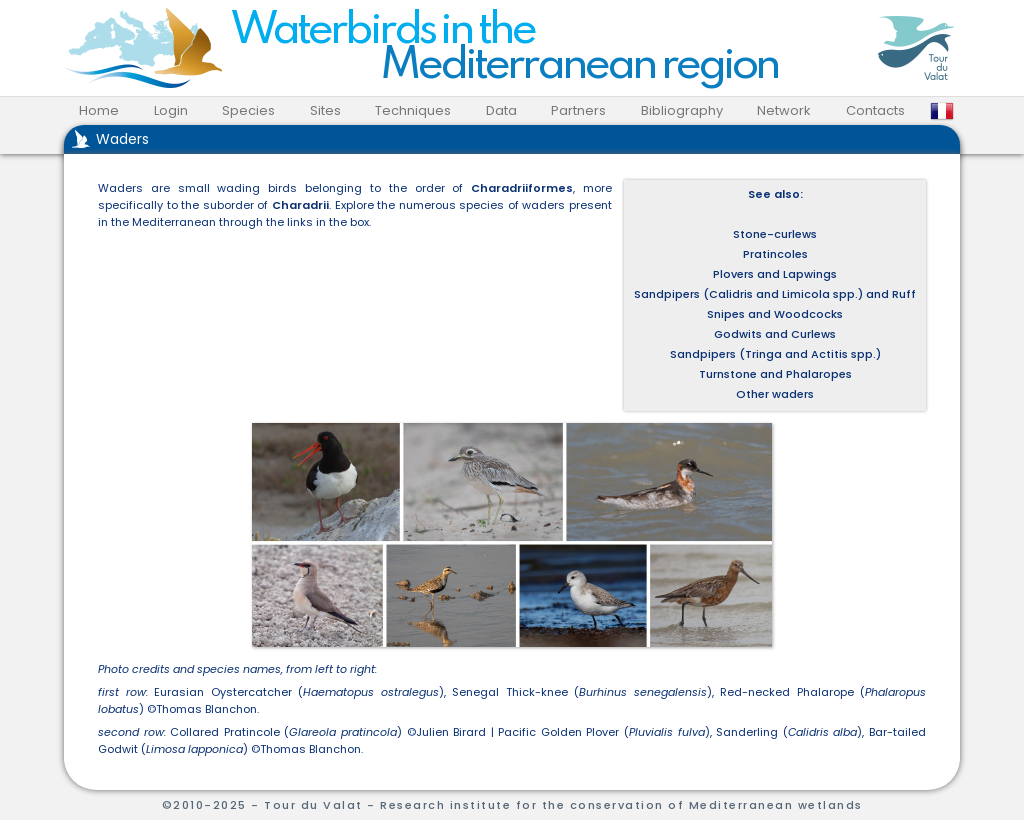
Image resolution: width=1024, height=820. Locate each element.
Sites (325, 110)
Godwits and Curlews (775, 334)
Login (171, 110)
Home (99, 110)
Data (501, 110)
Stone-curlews (775, 234)
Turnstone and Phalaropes (775, 374)
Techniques (413, 110)
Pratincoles (775, 254)
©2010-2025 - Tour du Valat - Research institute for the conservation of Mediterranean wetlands (512, 805)
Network (784, 110)
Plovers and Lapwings (775, 274)
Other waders (775, 394)
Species (248, 110)
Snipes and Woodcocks (775, 314)
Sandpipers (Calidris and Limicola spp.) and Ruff (775, 294)
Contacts (875, 110)
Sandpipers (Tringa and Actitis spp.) (775, 354)
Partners (578, 110)
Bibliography (682, 110)
